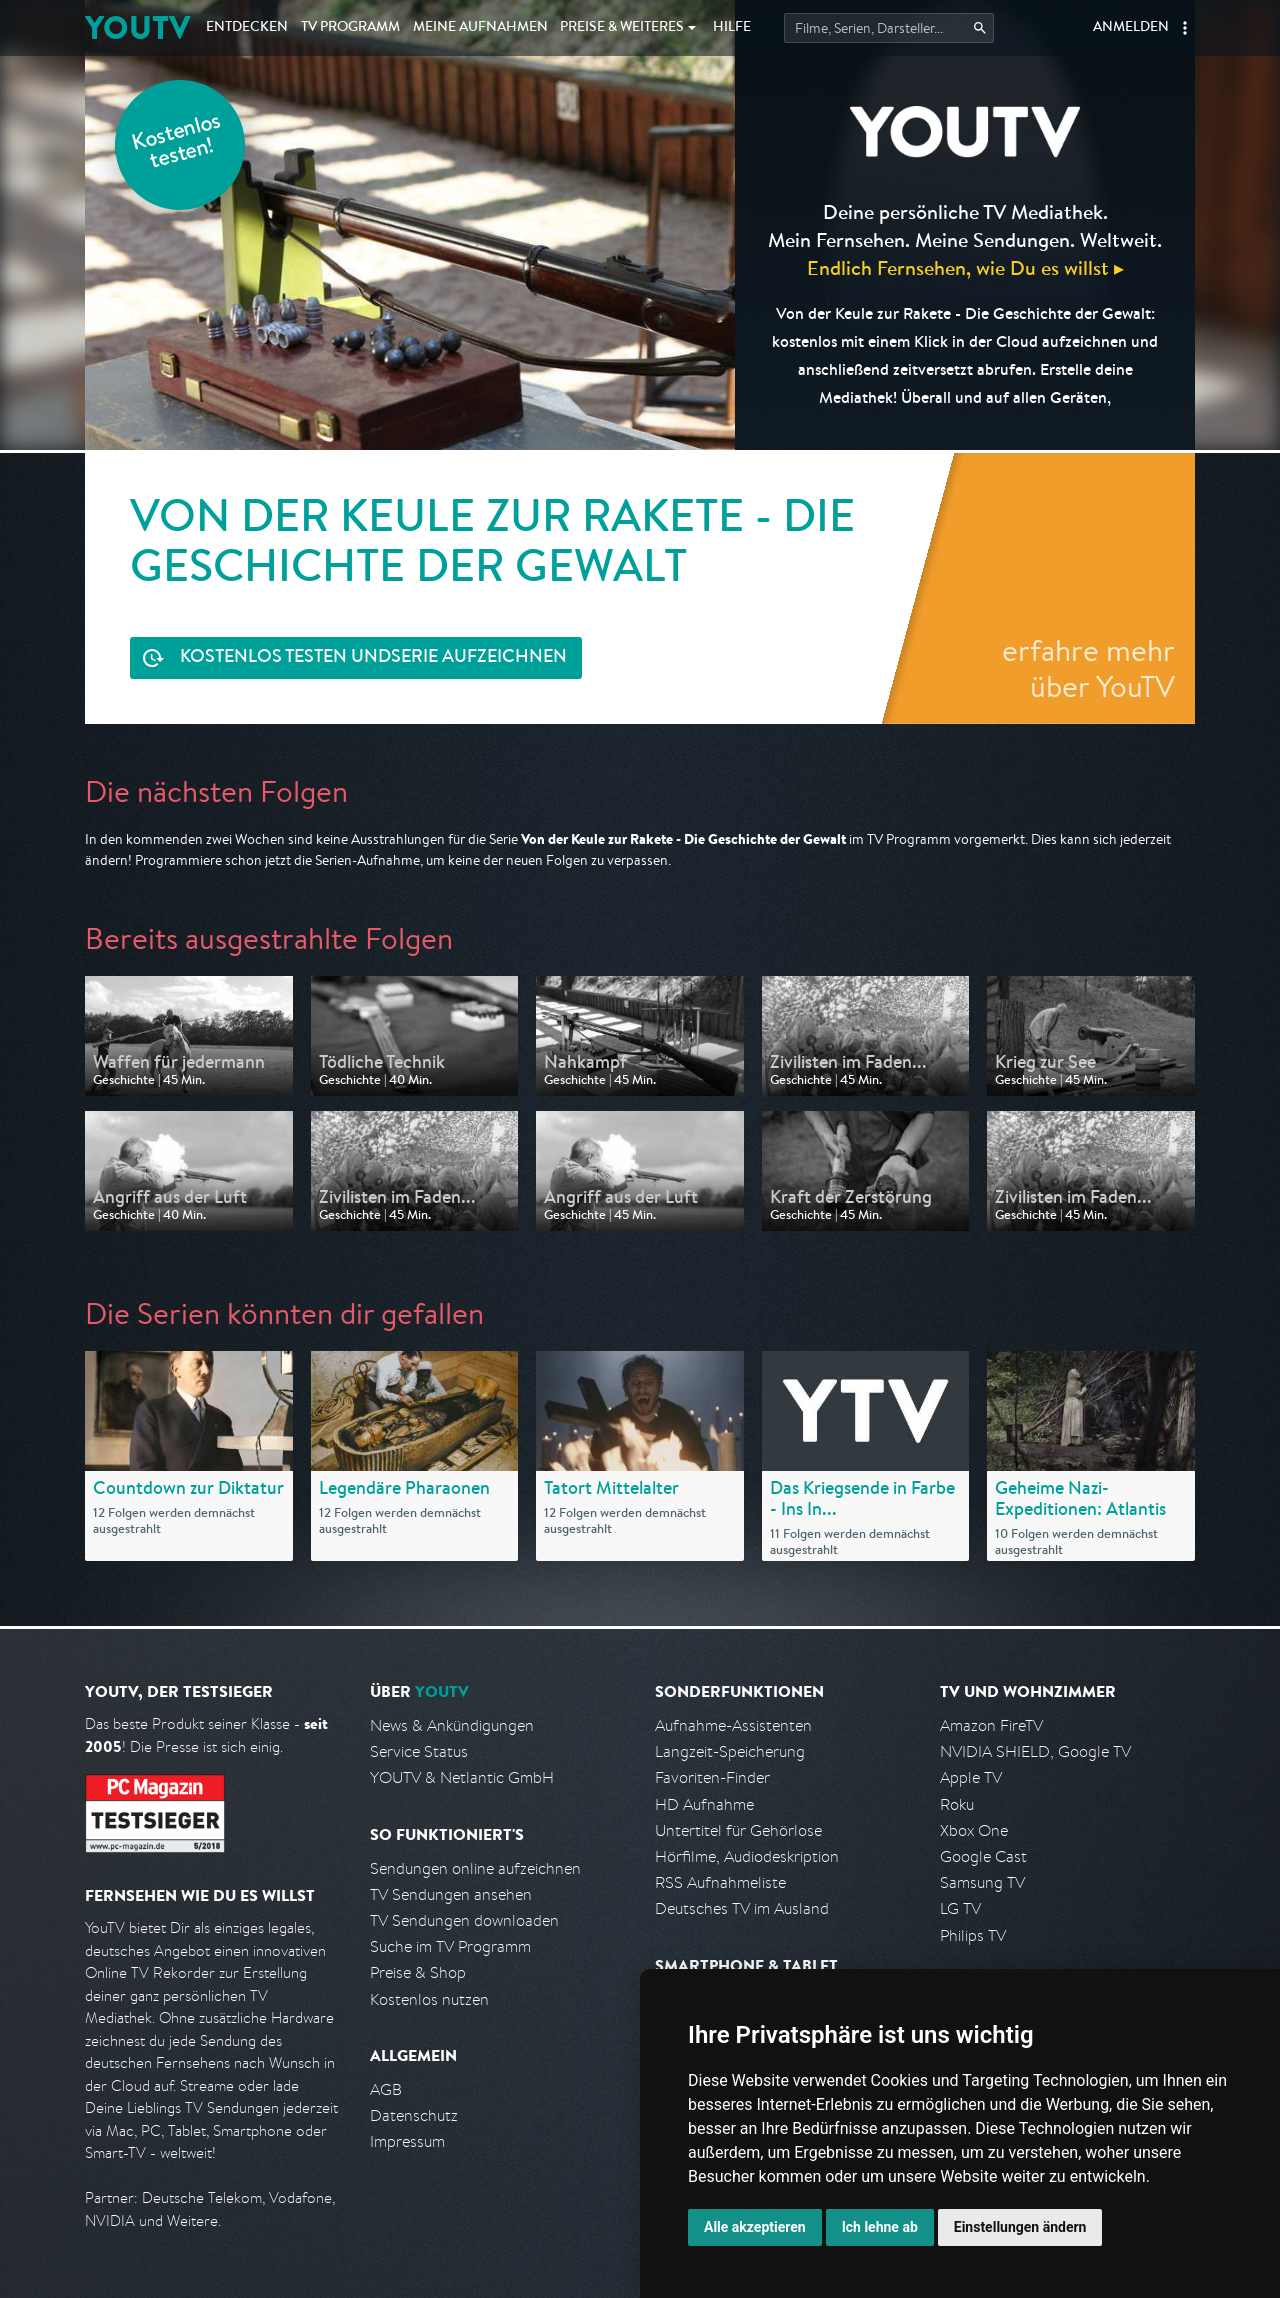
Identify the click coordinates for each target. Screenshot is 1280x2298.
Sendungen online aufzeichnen (475, 1868)
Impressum (407, 2141)
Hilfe (732, 28)
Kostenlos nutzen (429, 1999)
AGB (386, 2089)
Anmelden (1131, 28)
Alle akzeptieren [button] (755, 2227)
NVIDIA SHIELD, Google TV (1035, 1751)
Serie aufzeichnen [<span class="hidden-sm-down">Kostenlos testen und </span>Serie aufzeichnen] (373, 658)
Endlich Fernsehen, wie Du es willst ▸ (965, 267)
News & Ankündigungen (452, 1725)
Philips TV (973, 1935)
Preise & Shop (418, 1972)
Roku (957, 1804)
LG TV (960, 1908)
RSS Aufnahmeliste (720, 1882)
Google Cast (983, 1856)
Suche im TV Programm (450, 1946)
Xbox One (974, 1830)
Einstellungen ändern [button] (1020, 2227)
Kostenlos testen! (177, 143)
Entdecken (247, 28)
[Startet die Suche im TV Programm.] (889, 28)
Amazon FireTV (991, 1725)
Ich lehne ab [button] (880, 2227)
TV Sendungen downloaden (464, 1920)
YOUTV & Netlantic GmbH (462, 1777)
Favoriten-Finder (712, 1777)
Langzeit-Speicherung (730, 1751)
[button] (1185, 28)
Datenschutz (414, 2115)
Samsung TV (982, 1882)
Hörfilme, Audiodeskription (747, 1856)
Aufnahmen (480, 28)
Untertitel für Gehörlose (738, 1830)
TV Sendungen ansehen (451, 1894)
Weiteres (622, 28)
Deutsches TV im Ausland (742, 1908)
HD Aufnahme (704, 1804)
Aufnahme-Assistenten (733, 1725)
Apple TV (971, 1777)
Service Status (419, 1751)
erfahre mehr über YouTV (1088, 668)
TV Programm (350, 28)
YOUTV (137, 27)
